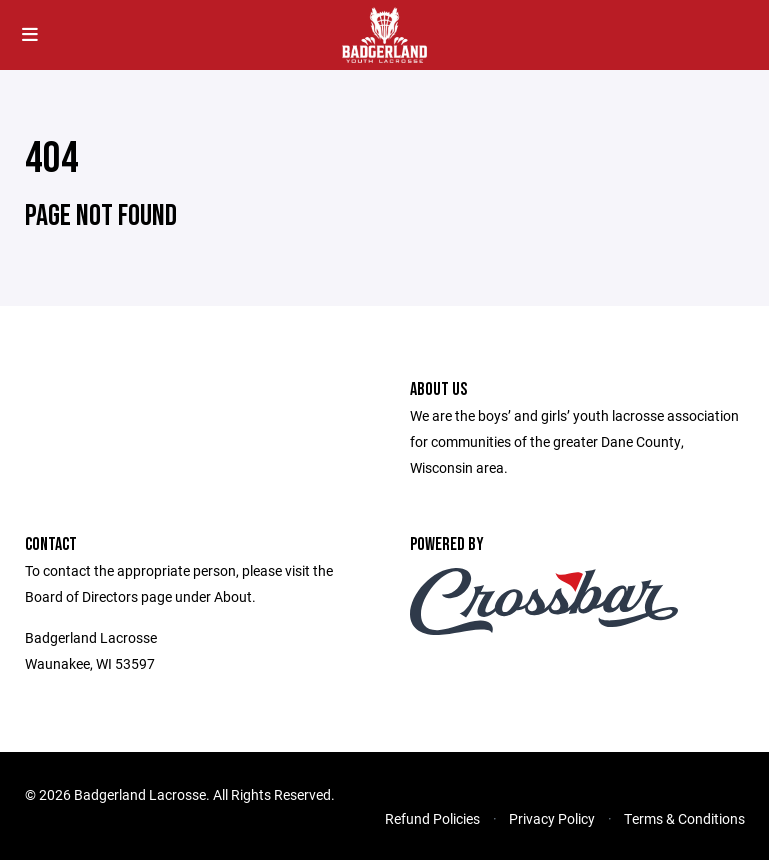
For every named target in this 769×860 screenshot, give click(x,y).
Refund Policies (432, 818)
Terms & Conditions (684, 818)
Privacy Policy (552, 818)
